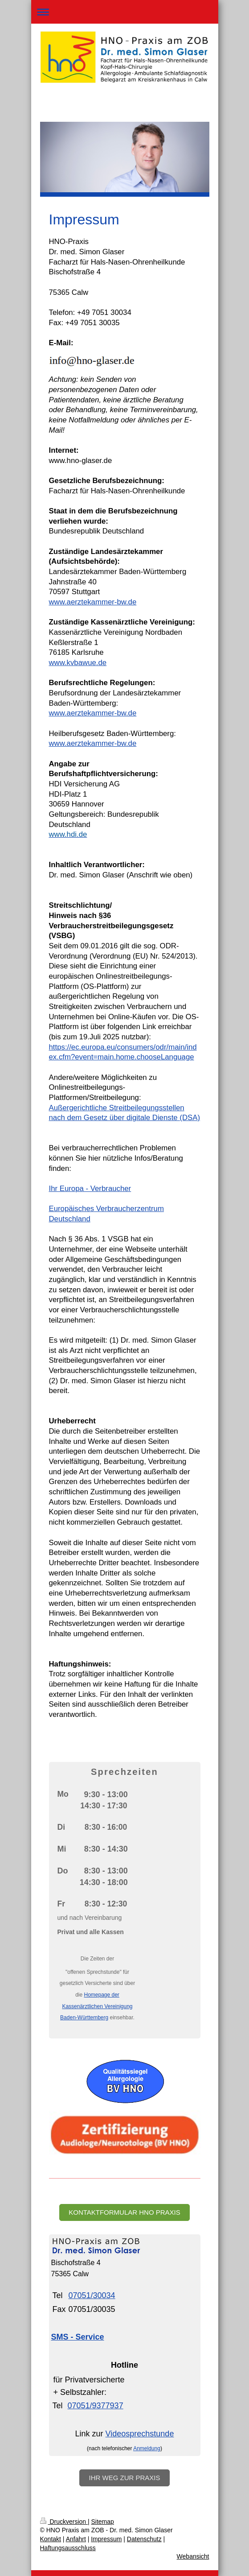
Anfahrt (76, 2539)
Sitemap (102, 2521)
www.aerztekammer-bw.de (93, 602)
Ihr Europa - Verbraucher (90, 1188)
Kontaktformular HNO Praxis (124, 2212)
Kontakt (50, 2539)
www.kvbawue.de (78, 662)
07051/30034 (92, 2295)
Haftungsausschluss (68, 2547)
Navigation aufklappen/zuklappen (124, 11)
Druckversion (64, 2521)
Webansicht (193, 2556)
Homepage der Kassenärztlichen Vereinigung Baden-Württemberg (96, 2006)
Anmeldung (146, 2448)
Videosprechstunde (140, 2433)
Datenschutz (144, 2539)
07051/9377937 (95, 2405)
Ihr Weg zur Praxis (124, 2477)
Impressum (106, 2539)
